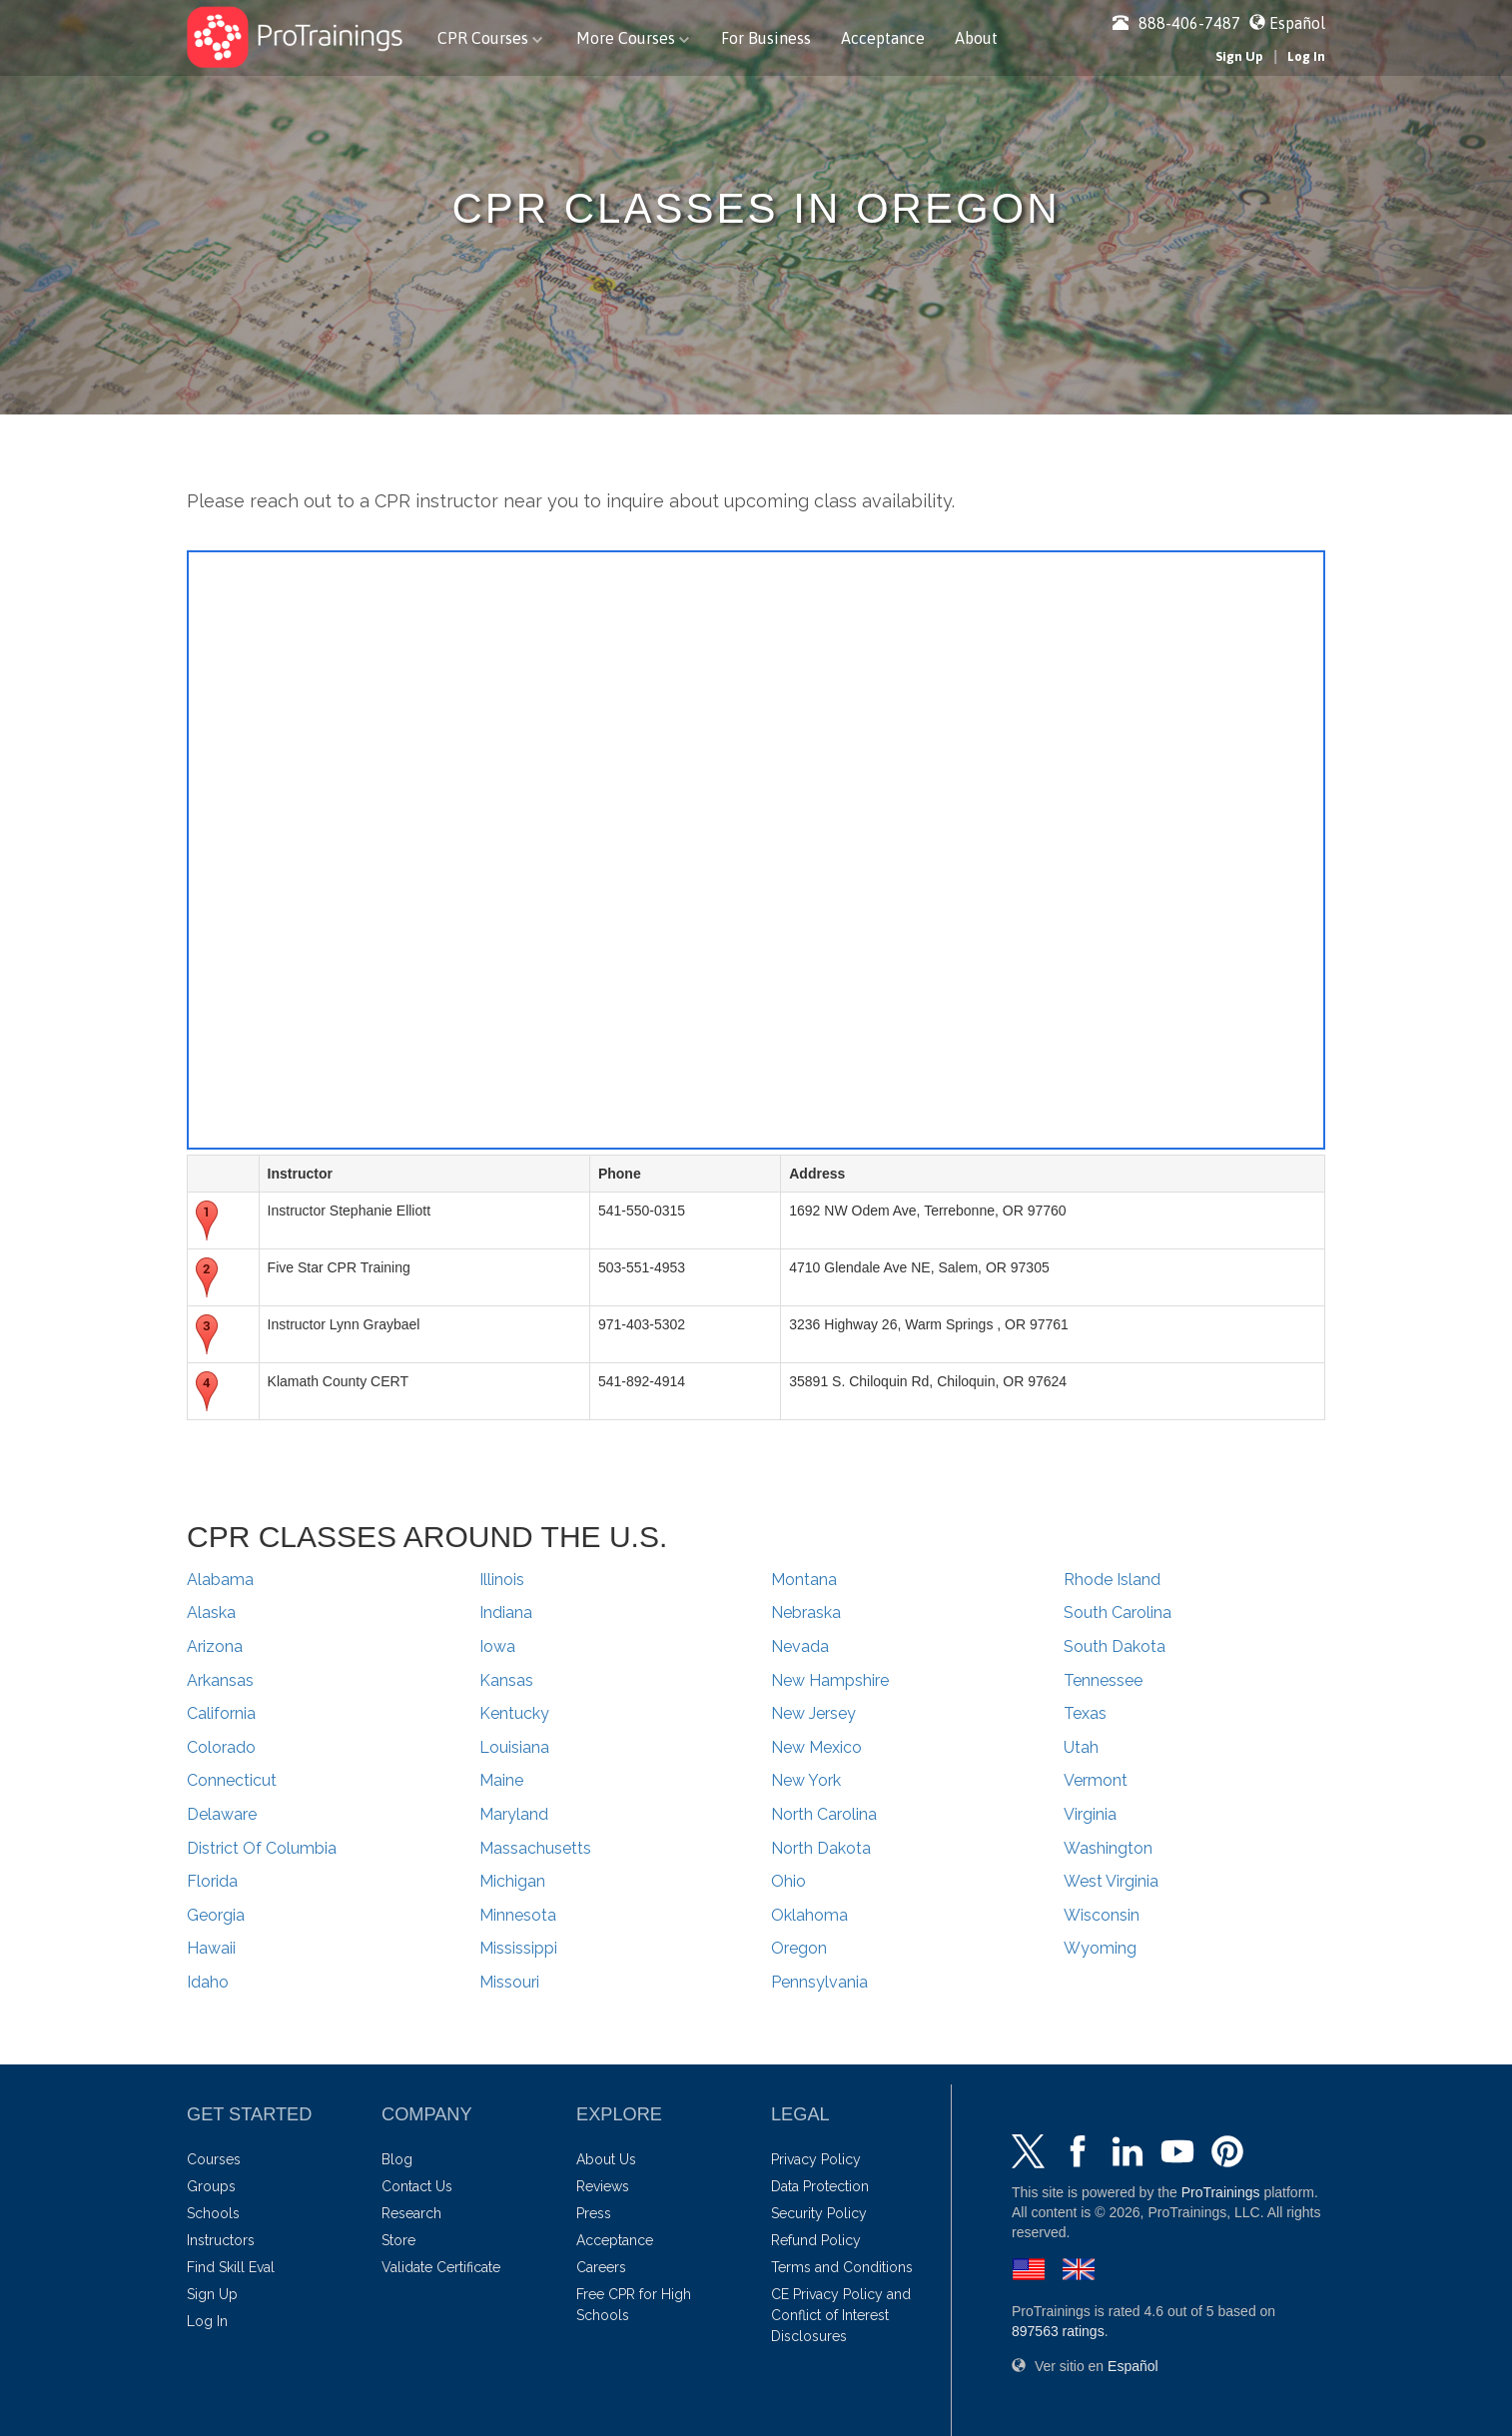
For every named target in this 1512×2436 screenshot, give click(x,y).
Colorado (221, 1747)
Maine (501, 1780)
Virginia (1090, 1814)
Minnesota (517, 1915)
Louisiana (514, 1747)
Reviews (602, 2186)
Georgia (216, 1915)
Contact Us (416, 2186)
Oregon (799, 1948)
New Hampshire (830, 1680)
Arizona (215, 1646)
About (976, 38)
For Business (766, 38)
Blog (396, 2159)
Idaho (208, 1982)
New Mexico (816, 1747)
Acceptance (883, 38)
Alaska (211, 1612)
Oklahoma (809, 1915)
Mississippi (518, 1948)
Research (411, 2213)
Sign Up (1239, 56)
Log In (1306, 56)
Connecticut (232, 1780)
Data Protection (820, 2186)
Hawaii (211, 1948)
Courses (214, 2159)
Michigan (512, 1881)
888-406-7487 (1176, 23)
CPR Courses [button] (489, 38)
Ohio (788, 1881)
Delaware (222, 1814)
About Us (606, 2159)
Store (398, 2240)
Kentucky (514, 1713)
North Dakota (821, 1848)
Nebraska (806, 1612)
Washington (1108, 1848)
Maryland (513, 1814)
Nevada (800, 1646)
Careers (601, 2267)
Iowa (497, 1646)
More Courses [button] (632, 38)
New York (806, 1780)
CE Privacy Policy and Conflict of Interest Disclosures (841, 2315)
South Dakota (1114, 1646)
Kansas (506, 1680)
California (221, 1713)
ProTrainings (1220, 2192)
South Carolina (1117, 1612)
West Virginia (1111, 1881)
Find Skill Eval (231, 2267)
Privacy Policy (816, 2159)
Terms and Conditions (842, 2267)
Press (593, 2213)
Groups (211, 2186)
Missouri (509, 1982)
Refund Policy (816, 2240)
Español (1297, 23)
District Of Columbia (262, 1848)
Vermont (1096, 1780)
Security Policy (819, 2213)
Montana (804, 1579)
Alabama (220, 1579)
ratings (1058, 2331)
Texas (1085, 1713)
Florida (212, 1881)
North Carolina (824, 1814)
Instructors (221, 2240)
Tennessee (1103, 1680)
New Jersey (813, 1713)
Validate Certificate (440, 2267)
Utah (1081, 1747)
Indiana (505, 1612)
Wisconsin (1101, 1915)
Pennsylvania (819, 1982)
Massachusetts (535, 1848)
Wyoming (1100, 1948)
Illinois (501, 1579)
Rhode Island (1112, 1579)
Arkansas (220, 1680)
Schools (213, 2213)
